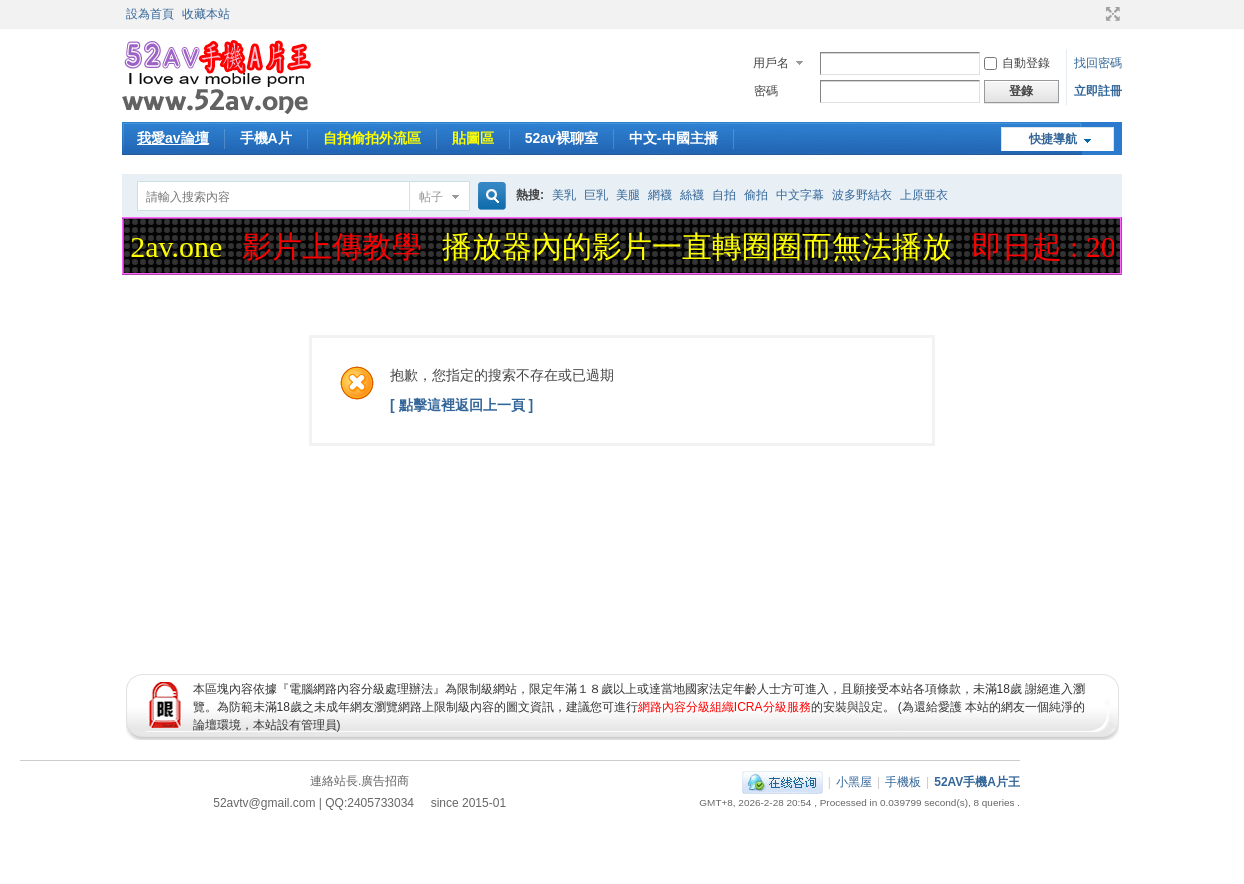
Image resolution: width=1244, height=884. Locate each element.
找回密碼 (1098, 63)
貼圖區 (473, 138)
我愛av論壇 (173, 138)
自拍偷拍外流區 (372, 138)
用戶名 (771, 63)
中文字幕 (800, 195)
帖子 (431, 197)
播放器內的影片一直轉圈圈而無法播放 (701, 246)
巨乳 (596, 195)
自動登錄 (1017, 63)
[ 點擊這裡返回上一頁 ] (461, 405)
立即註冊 (1098, 91)
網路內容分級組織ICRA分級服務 (724, 707)
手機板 (903, 782)
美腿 (628, 195)
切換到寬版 (1110, 14)
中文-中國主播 (673, 138)
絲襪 (692, 195)
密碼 (766, 91)
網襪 (660, 195)
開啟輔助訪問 (1094, 14)
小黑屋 (854, 782)
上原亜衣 (924, 195)
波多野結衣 (862, 195)
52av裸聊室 (561, 138)
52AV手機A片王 (977, 782)
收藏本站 (206, 14)
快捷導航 (1053, 139)
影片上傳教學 (336, 246)
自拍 (724, 195)
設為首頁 (150, 14)
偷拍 (756, 195)
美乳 (564, 195)
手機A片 (266, 138)
